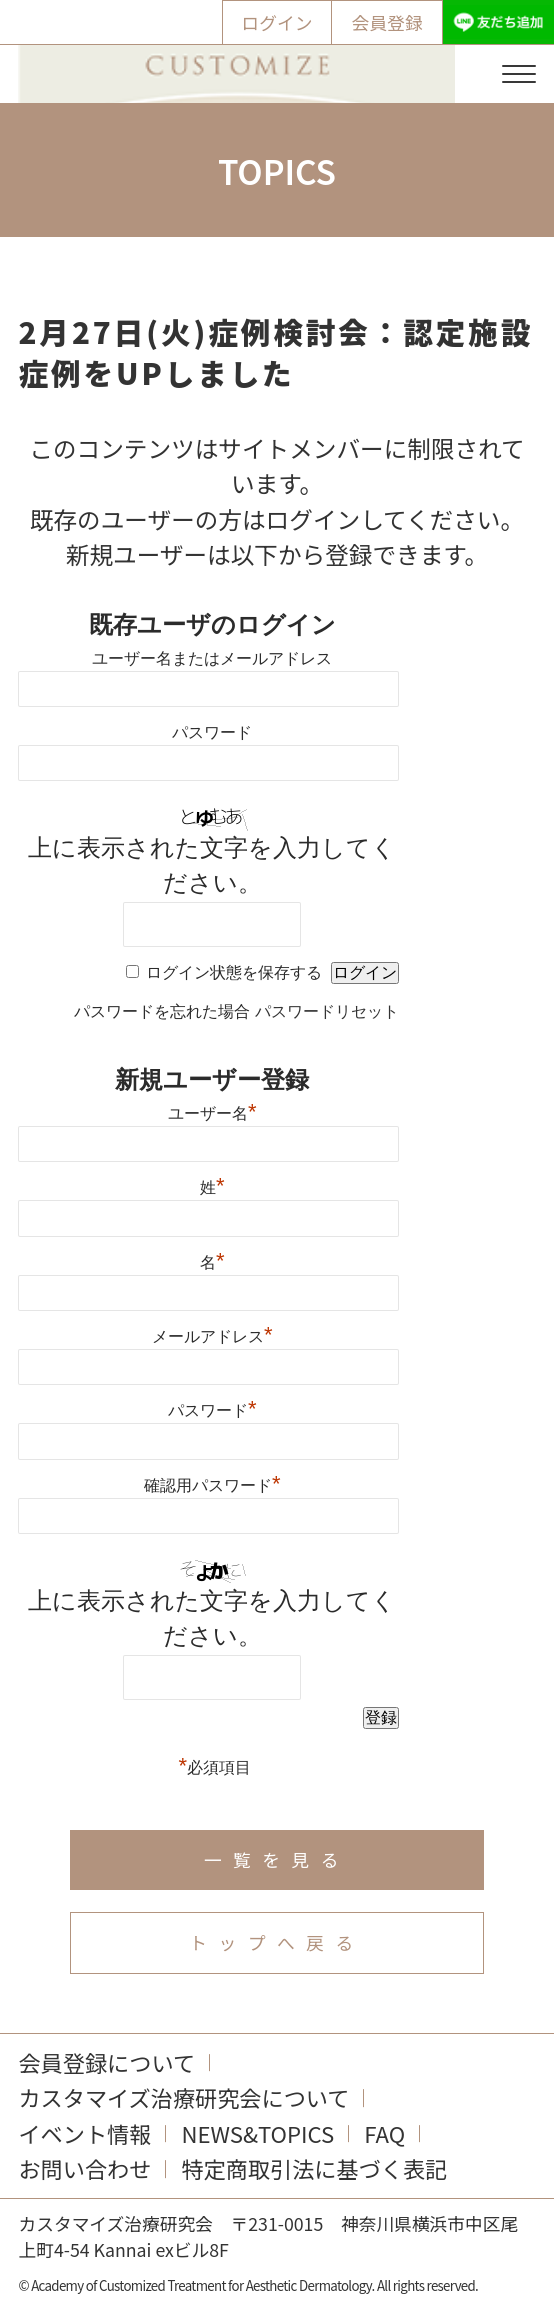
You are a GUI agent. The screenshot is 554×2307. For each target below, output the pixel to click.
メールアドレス (212, 1334)
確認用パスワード (212, 1483)
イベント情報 (84, 2133)
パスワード (212, 732)
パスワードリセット (327, 1011)
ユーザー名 (212, 1111)
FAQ (384, 2133)
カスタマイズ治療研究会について (183, 2097)
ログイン (277, 22)
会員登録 (387, 22)
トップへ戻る (276, 1942)
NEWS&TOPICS (257, 2133)
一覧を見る (277, 1859)
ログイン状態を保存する (234, 972)
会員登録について (106, 2062)
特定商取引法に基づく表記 (314, 2168)
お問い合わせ (84, 2168)
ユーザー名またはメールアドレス (212, 658)
